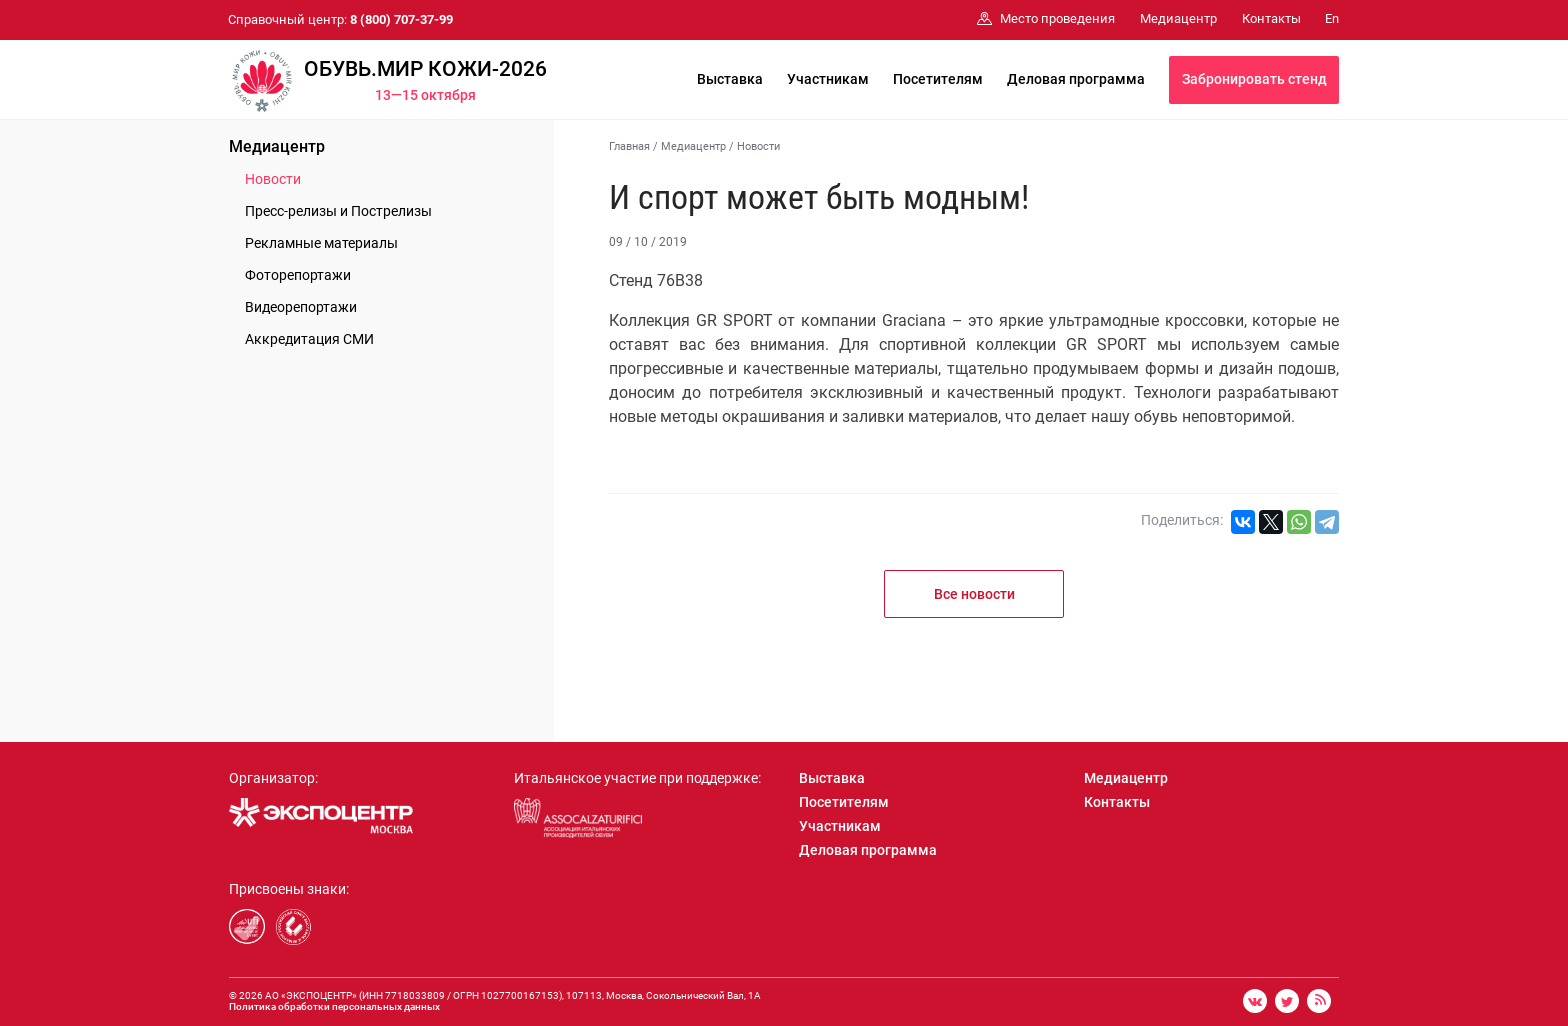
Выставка (730, 79)
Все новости (974, 594)
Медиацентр (277, 146)
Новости (273, 179)
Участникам (828, 79)
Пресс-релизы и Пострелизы (338, 211)
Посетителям (938, 79)
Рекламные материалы (321, 243)
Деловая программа (1076, 79)
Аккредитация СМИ (309, 339)
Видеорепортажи (301, 307)
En (1332, 18)
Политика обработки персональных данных (334, 1006)
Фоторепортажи (298, 275)
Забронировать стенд (1254, 79)
